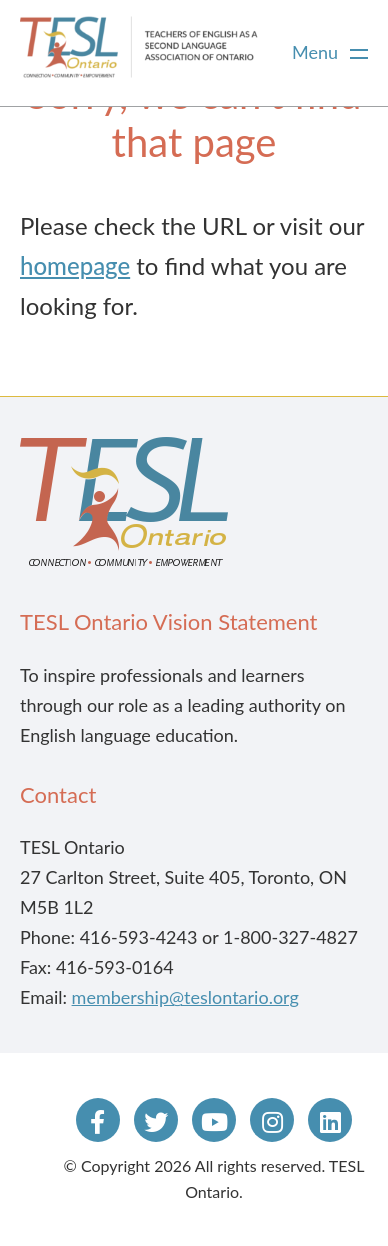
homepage (75, 265)
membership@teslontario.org (185, 997)
